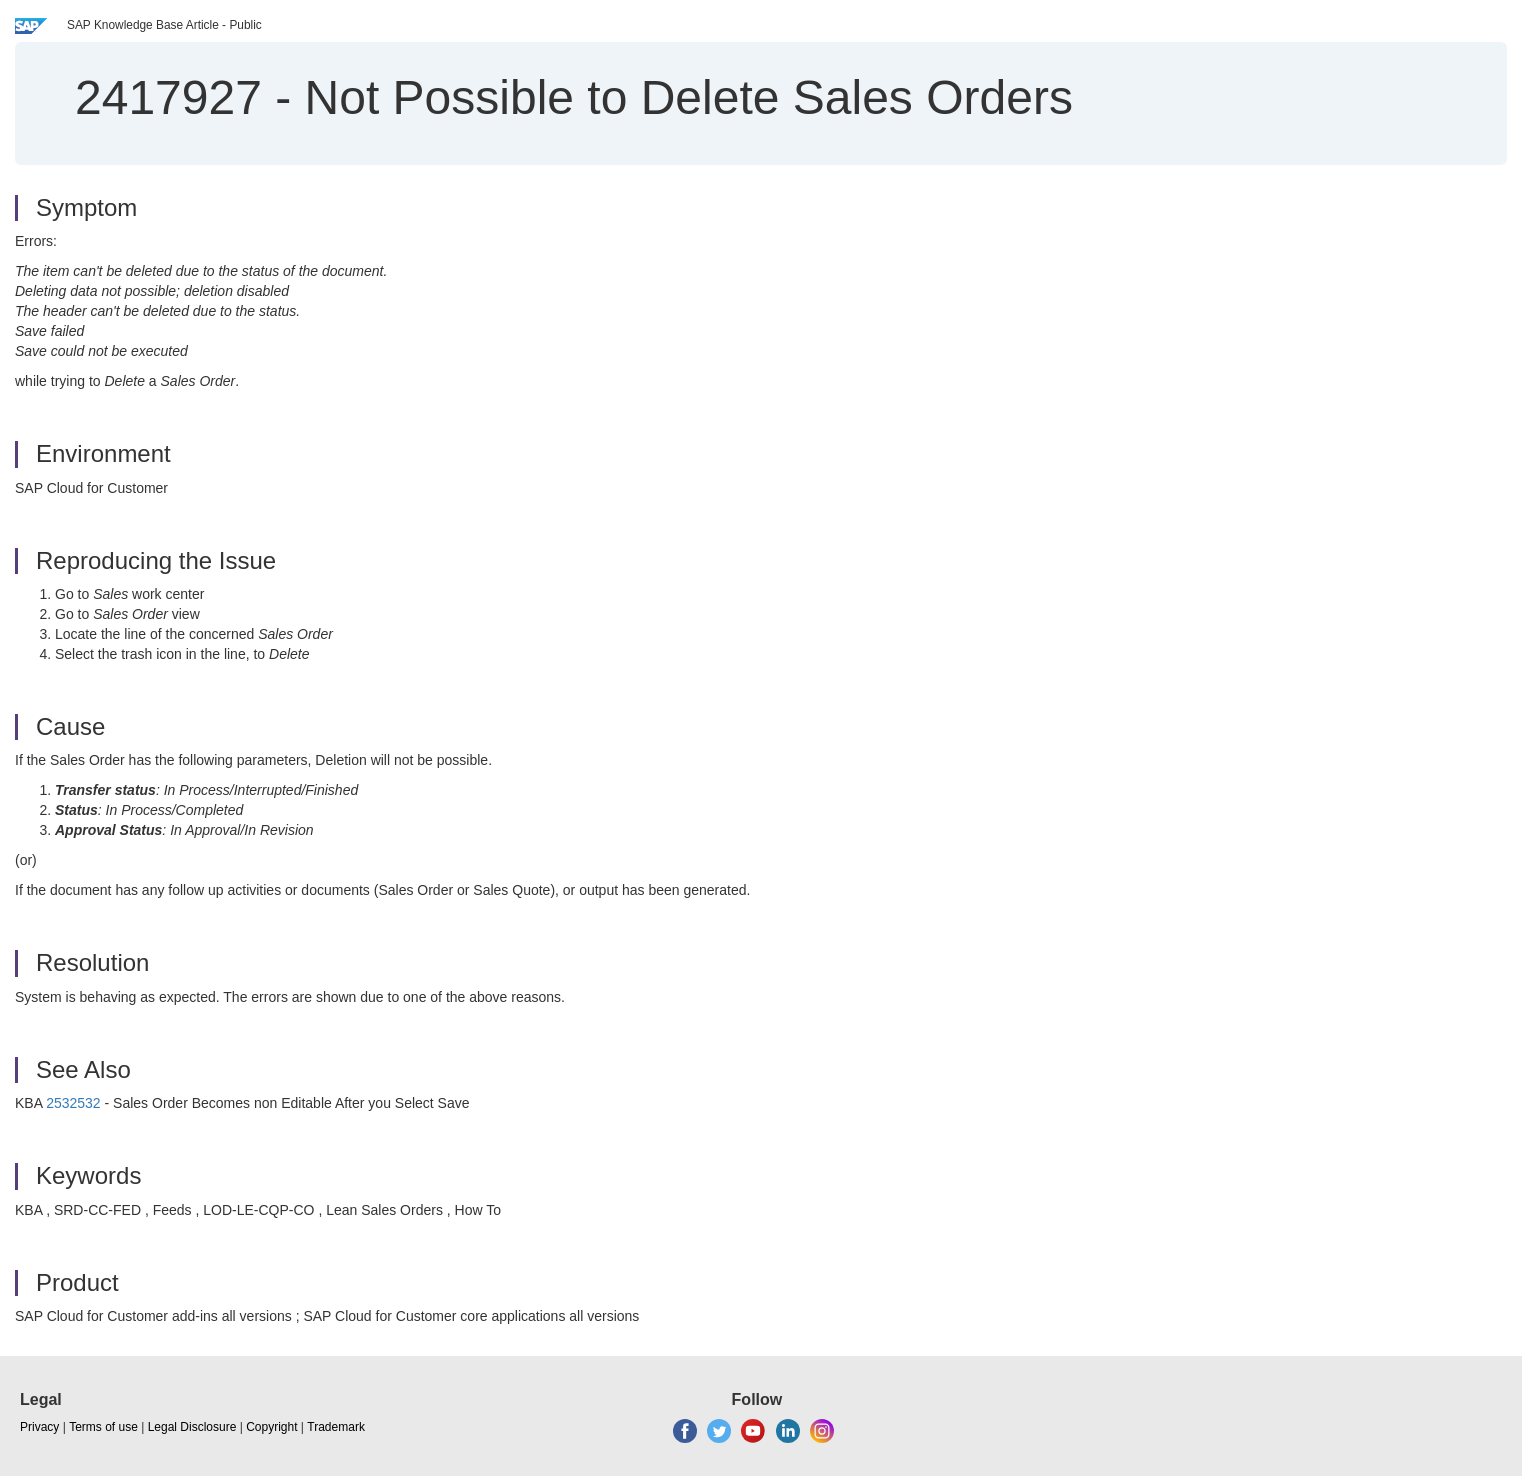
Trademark (336, 1427)
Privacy (39, 1427)
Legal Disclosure (192, 1427)
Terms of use (103, 1427)
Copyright (271, 1427)
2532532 (73, 1103)
